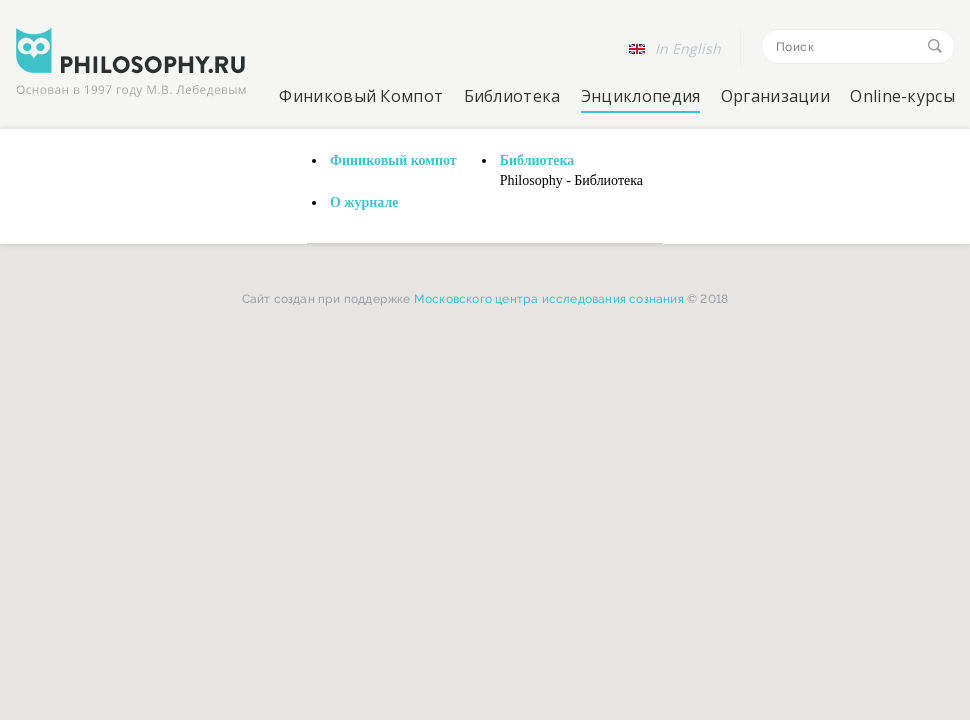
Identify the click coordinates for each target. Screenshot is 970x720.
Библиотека (512, 96)
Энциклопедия (641, 96)
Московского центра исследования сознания (549, 299)
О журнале (364, 202)
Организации (775, 96)
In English (688, 48)
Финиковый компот (393, 160)
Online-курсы (902, 96)
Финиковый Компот (361, 96)
